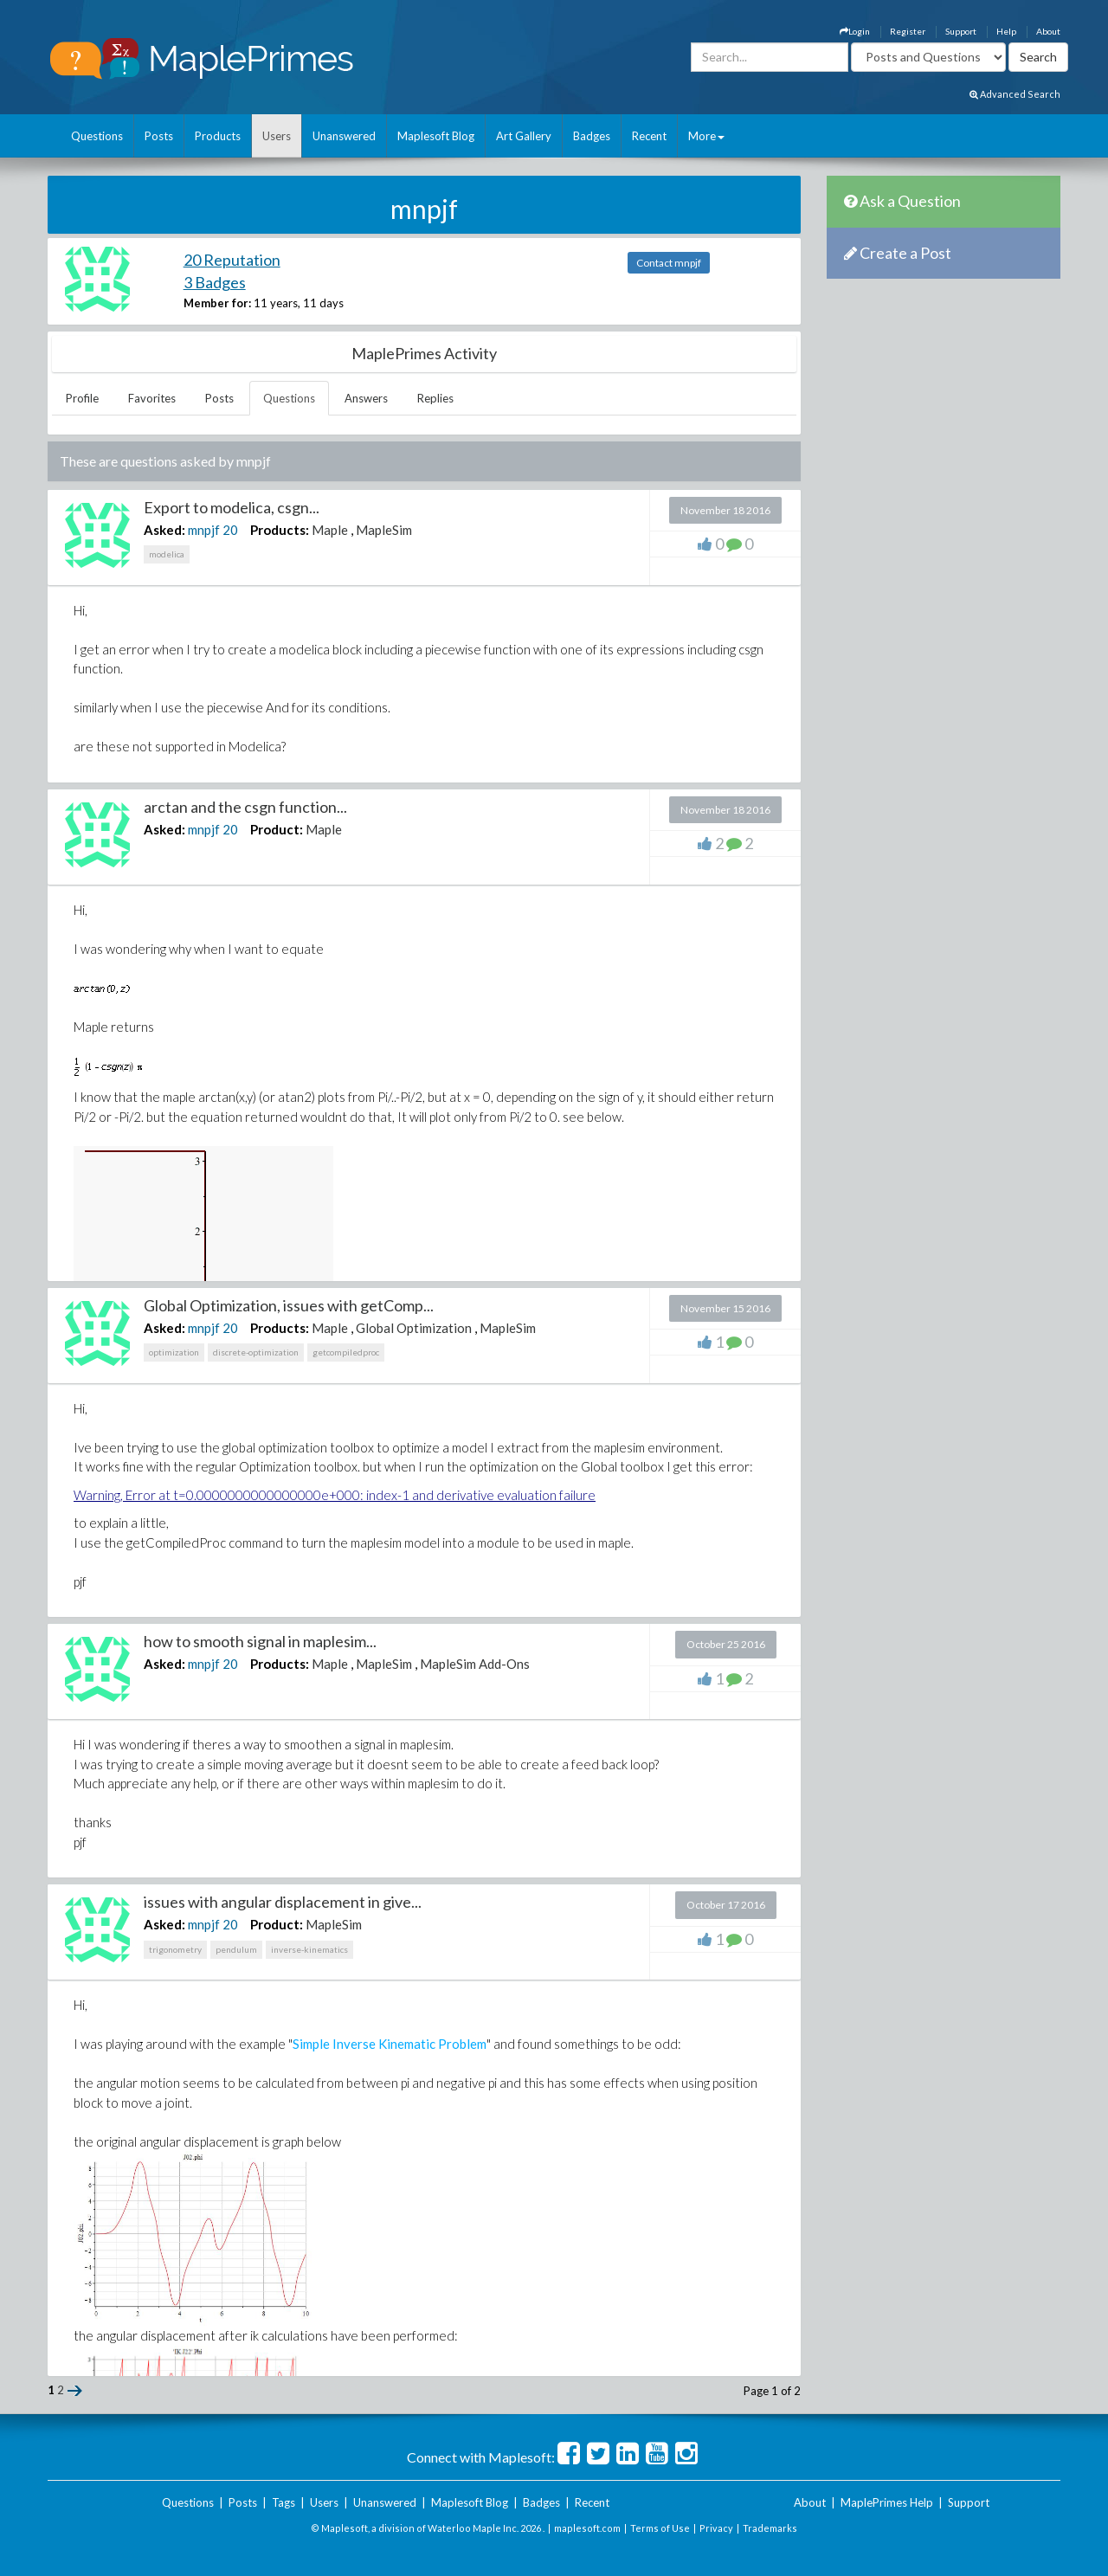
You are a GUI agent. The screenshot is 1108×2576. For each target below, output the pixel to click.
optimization (174, 1352)
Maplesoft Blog (435, 136)
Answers (366, 398)
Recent (649, 136)
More (706, 136)
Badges (591, 136)
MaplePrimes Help (887, 2502)
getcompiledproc (345, 1352)
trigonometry (175, 1949)
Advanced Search (1015, 94)
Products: (279, 530)
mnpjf (204, 530)
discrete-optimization (256, 1352)
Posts (159, 136)
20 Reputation (232, 259)
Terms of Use (660, 2528)
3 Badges (215, 282)
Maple (330, 530)
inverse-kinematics (309, 1949)
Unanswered (344, 136)
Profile (82, 398)
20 (230, 530)
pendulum (236, 1949)
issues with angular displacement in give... (283, 1901)
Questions (97, 136)
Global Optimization (414, 1328)
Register (907, 31)
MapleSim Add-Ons (475, 1663)
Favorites (152, 398)
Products (218, 136)
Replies (435, 398)
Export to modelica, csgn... (231, 507)
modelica (166, 554)
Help (1006, 31)
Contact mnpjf (668, 262)
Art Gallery (523, 136)
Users (276, 136)
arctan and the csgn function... (245, 806)
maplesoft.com (587, 2528)
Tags (283, 2502)
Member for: (217, 303)
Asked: (164, 530)
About (1048, 31)
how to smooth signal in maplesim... (260, 1641)
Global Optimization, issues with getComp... (289, 1305)
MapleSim (384, 530)
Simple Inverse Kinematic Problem (389, 2043)
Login (855, 31)
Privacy (716, 2528)
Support (960, 31)
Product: (276, 829)
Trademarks (770, 2528)
